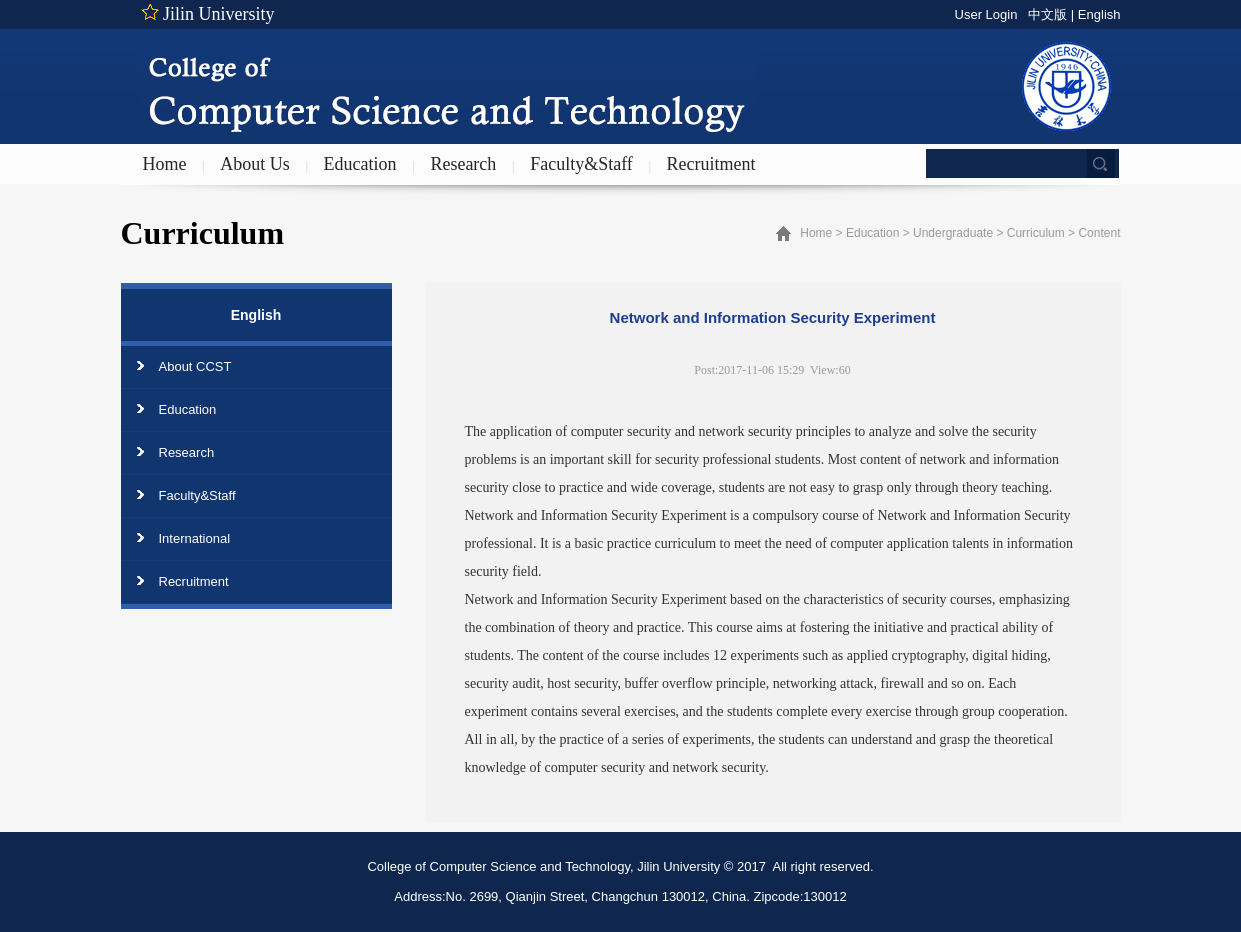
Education (360, 164)
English (1099, 14)
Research (463, 164)
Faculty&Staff (581, 164)
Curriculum (1036, 233)
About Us (255, 164)
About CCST (195, 366)
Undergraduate (953, 233)
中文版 (1047, 14)
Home (165, 164)
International (195, 538)
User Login (986, 14)
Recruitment (711, 164)
